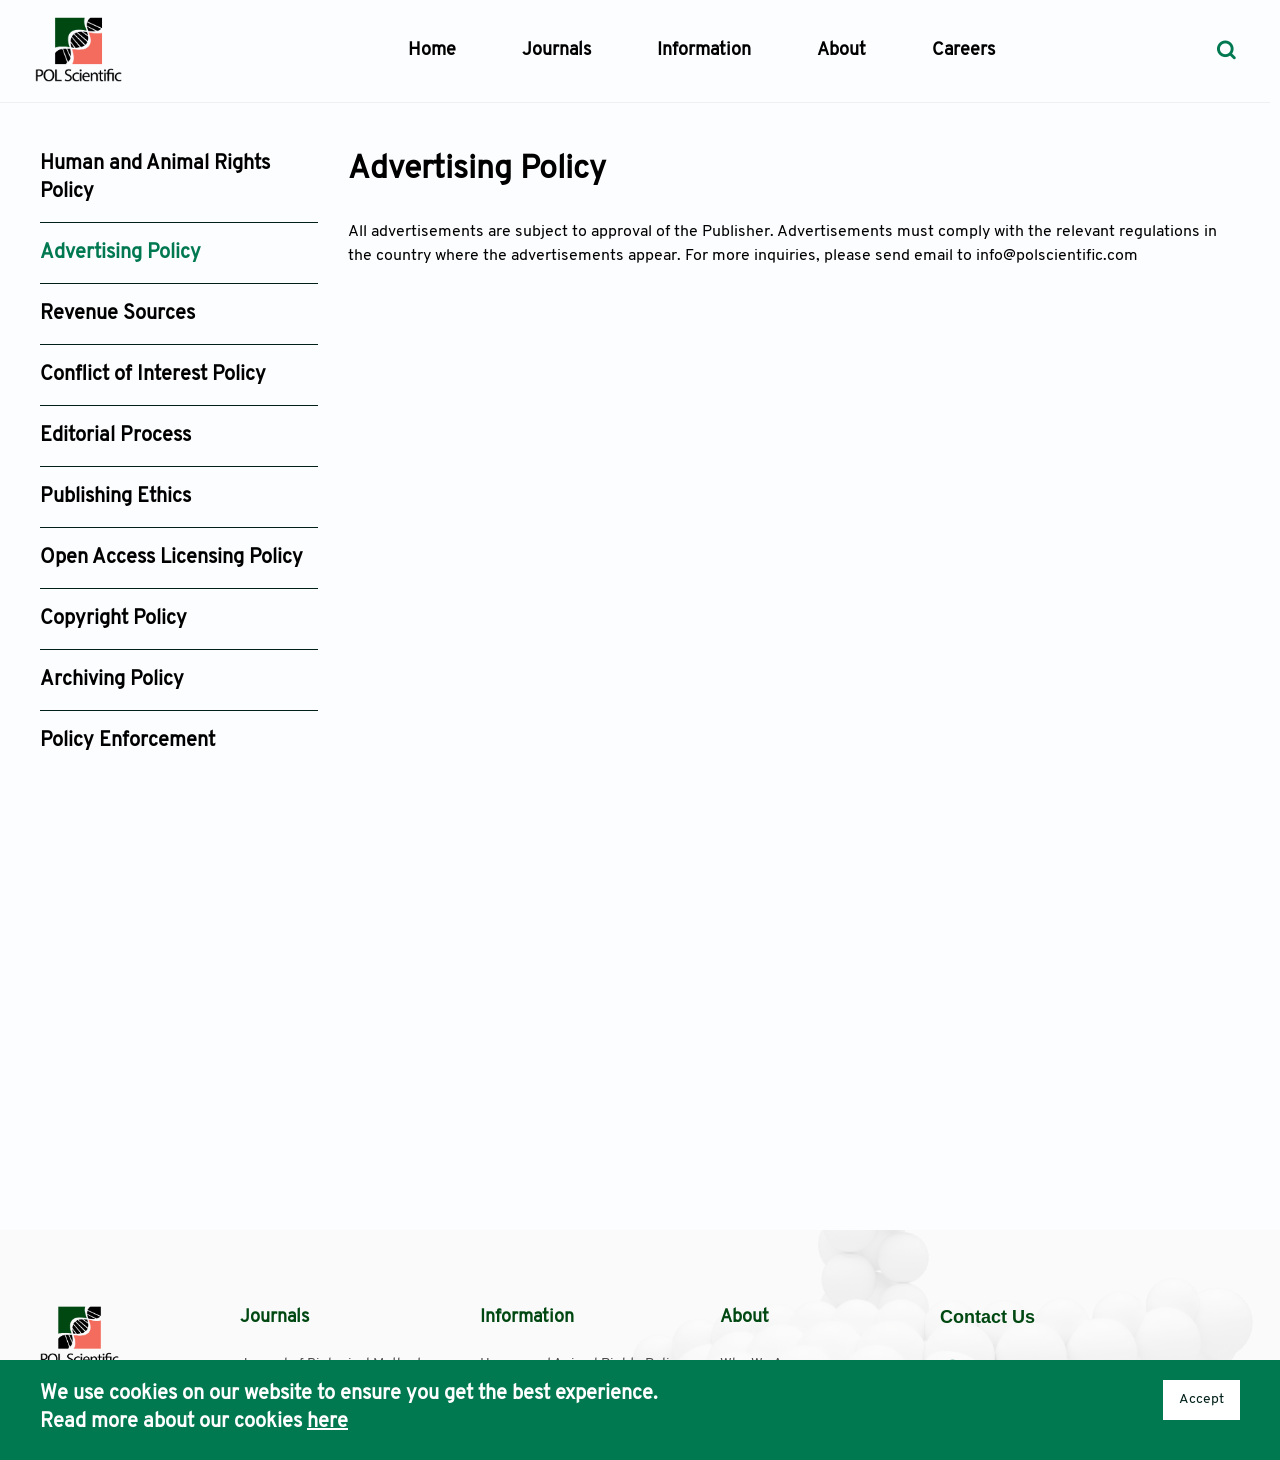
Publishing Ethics (115, 497)
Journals (556, 50)
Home (432, 50)
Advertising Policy (120, 253)
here (327, 1422)
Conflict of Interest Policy (153, 375)
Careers (963, 50)
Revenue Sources (117, 314)
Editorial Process (115, 436)
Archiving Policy (112, 680)
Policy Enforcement (127, 741)
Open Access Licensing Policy (171, 558)
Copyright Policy (113, 619)
